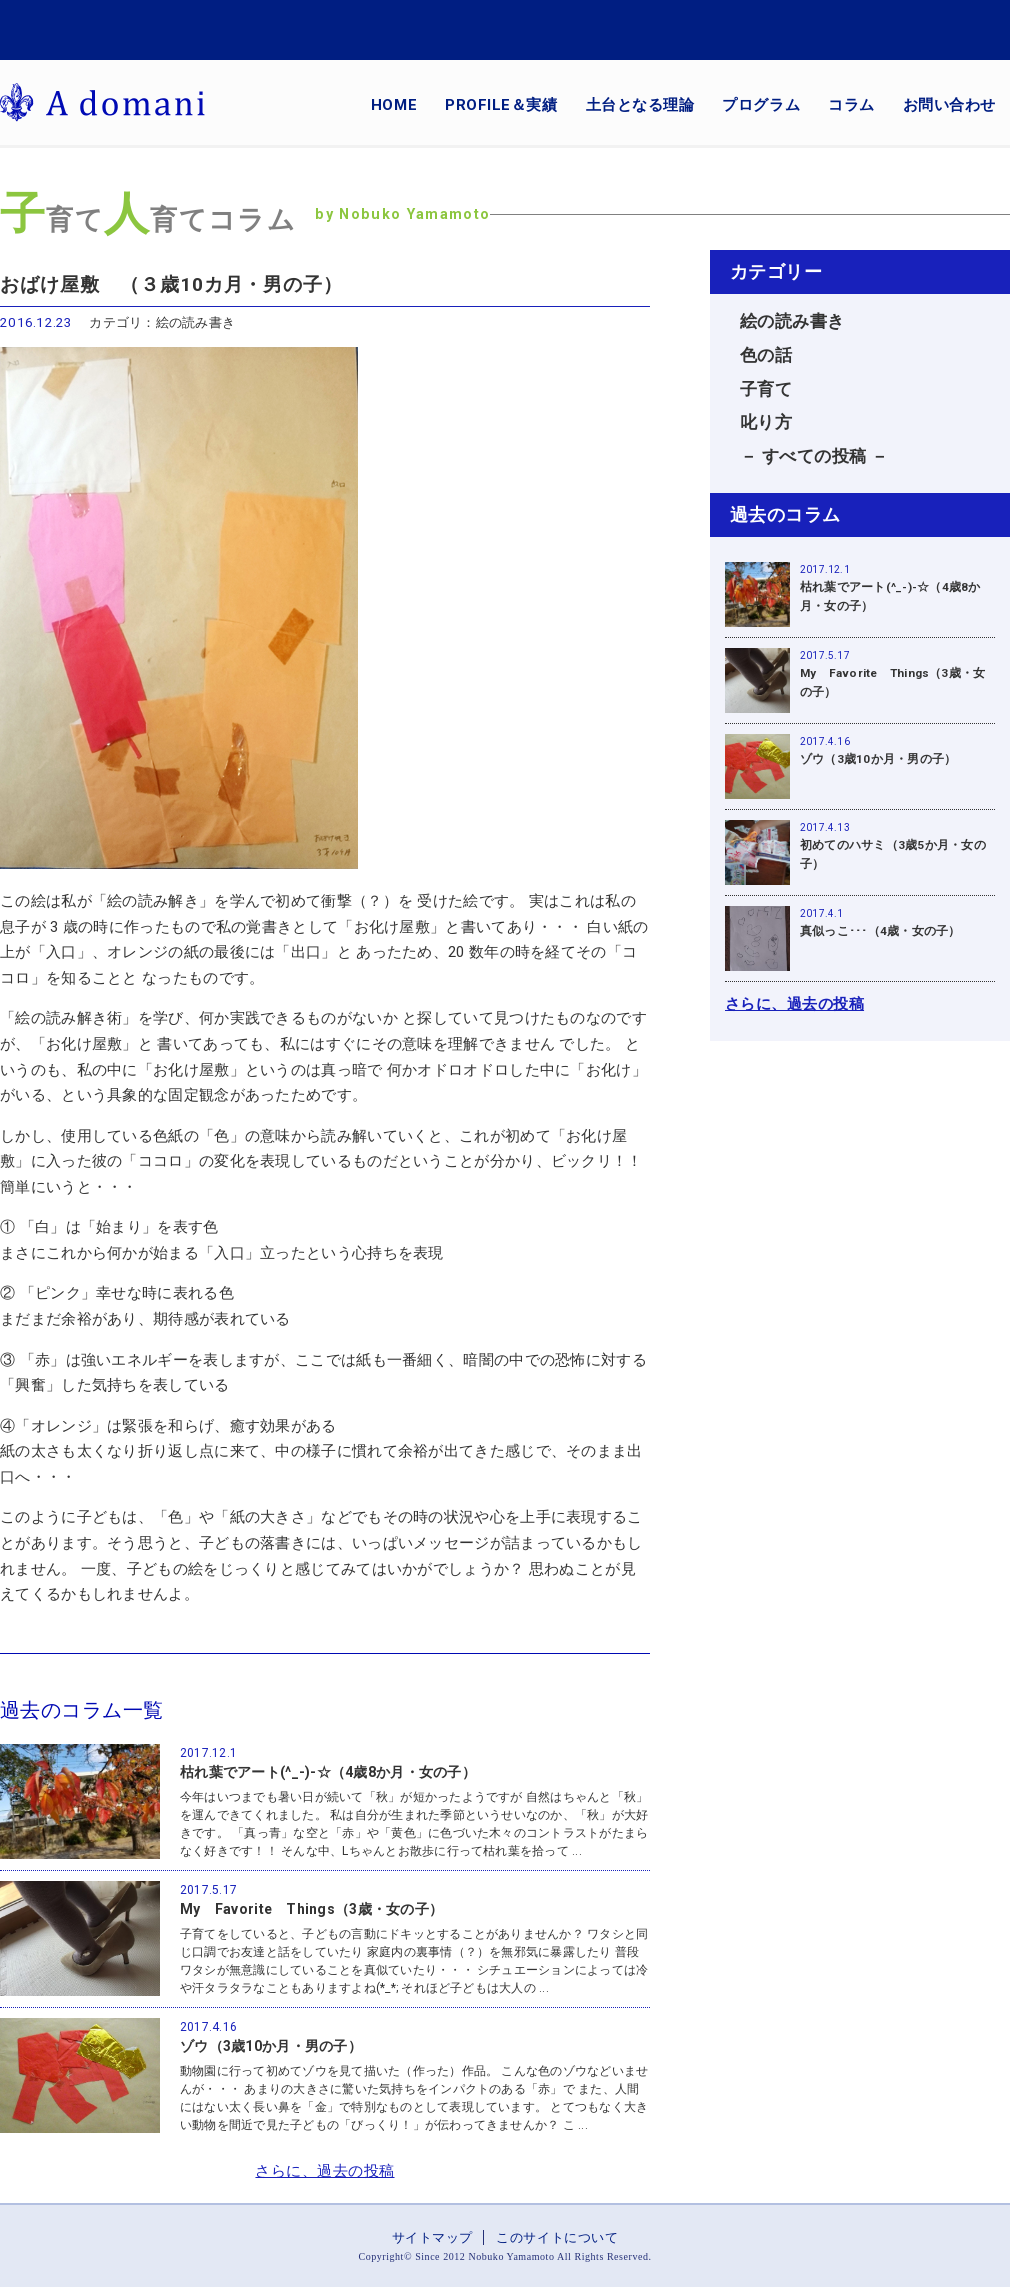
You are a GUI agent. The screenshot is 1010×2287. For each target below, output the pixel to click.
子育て (766, 389)
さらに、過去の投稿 (324, 2171)
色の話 (766, 355)
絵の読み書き (792, 321)
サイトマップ (432, 2237)
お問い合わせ (949, 105)
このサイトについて (557, 2237)
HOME (394, 105)
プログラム (761, 105)
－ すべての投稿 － (814, 456)
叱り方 (766, 422)
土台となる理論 (640, 105)
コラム (851, 105)
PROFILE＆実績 (501, 105)
